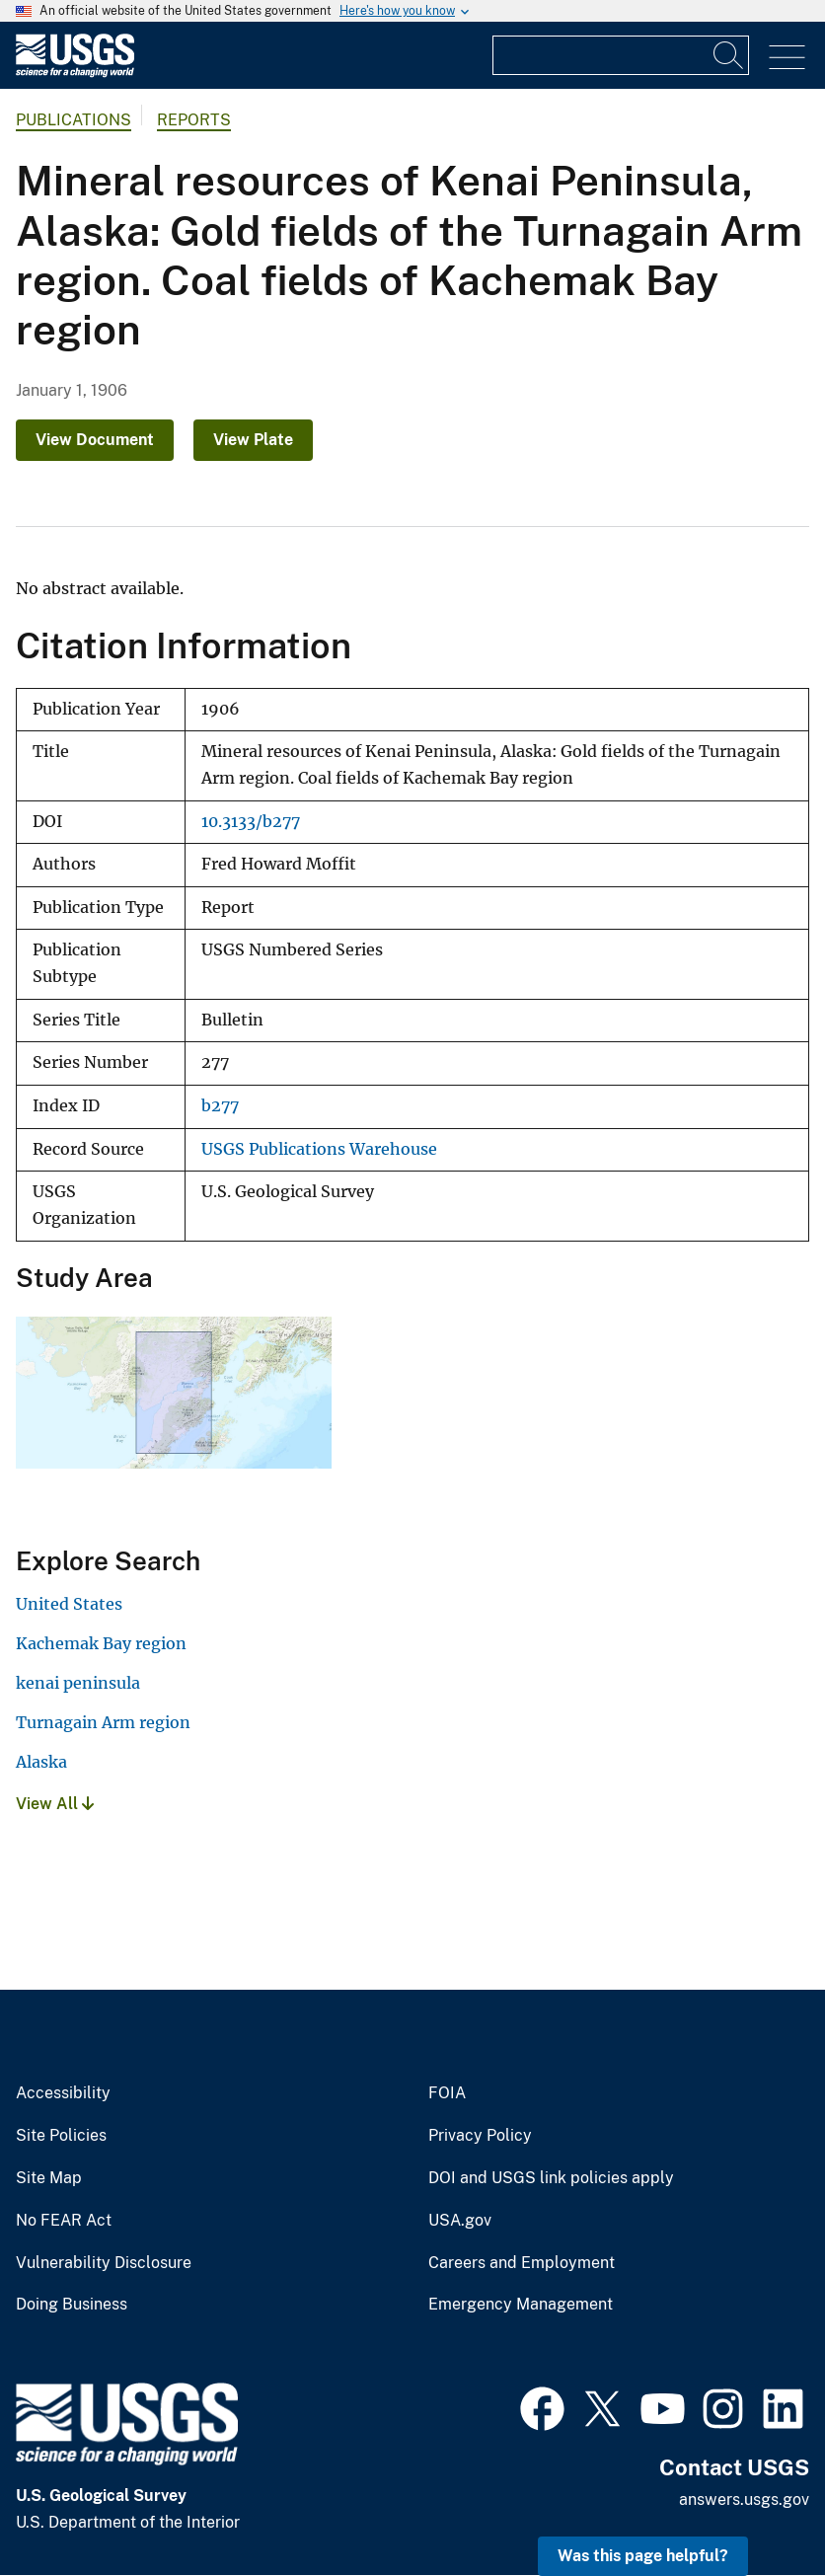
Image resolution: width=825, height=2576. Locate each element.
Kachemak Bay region (101, 1643)
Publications (73, 120)
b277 (220, 1106)
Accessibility (63, 2093)
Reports (194, 120)
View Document (95, 439)
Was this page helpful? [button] (643, 2555)
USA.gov (459, 2221)
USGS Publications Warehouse (319, 1149)
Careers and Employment (521, 2263)
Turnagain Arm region (103, 1722)
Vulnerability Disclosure (103, 2263)
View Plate (253, 439)
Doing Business (71, 2304)
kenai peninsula (78, 1683)
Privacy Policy (480, 2136)
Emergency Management (520, 2304)
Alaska (41, 1762)
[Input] (620, 55)
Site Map (49, 2178)
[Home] (75, 72)
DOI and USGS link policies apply (551, 2178)
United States (69, 1604)
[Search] (729, 55)
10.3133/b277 (250, 821)
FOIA (447, 2093)
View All (55, 1803)
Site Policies (61, 2136)
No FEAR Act (64, 2221)
